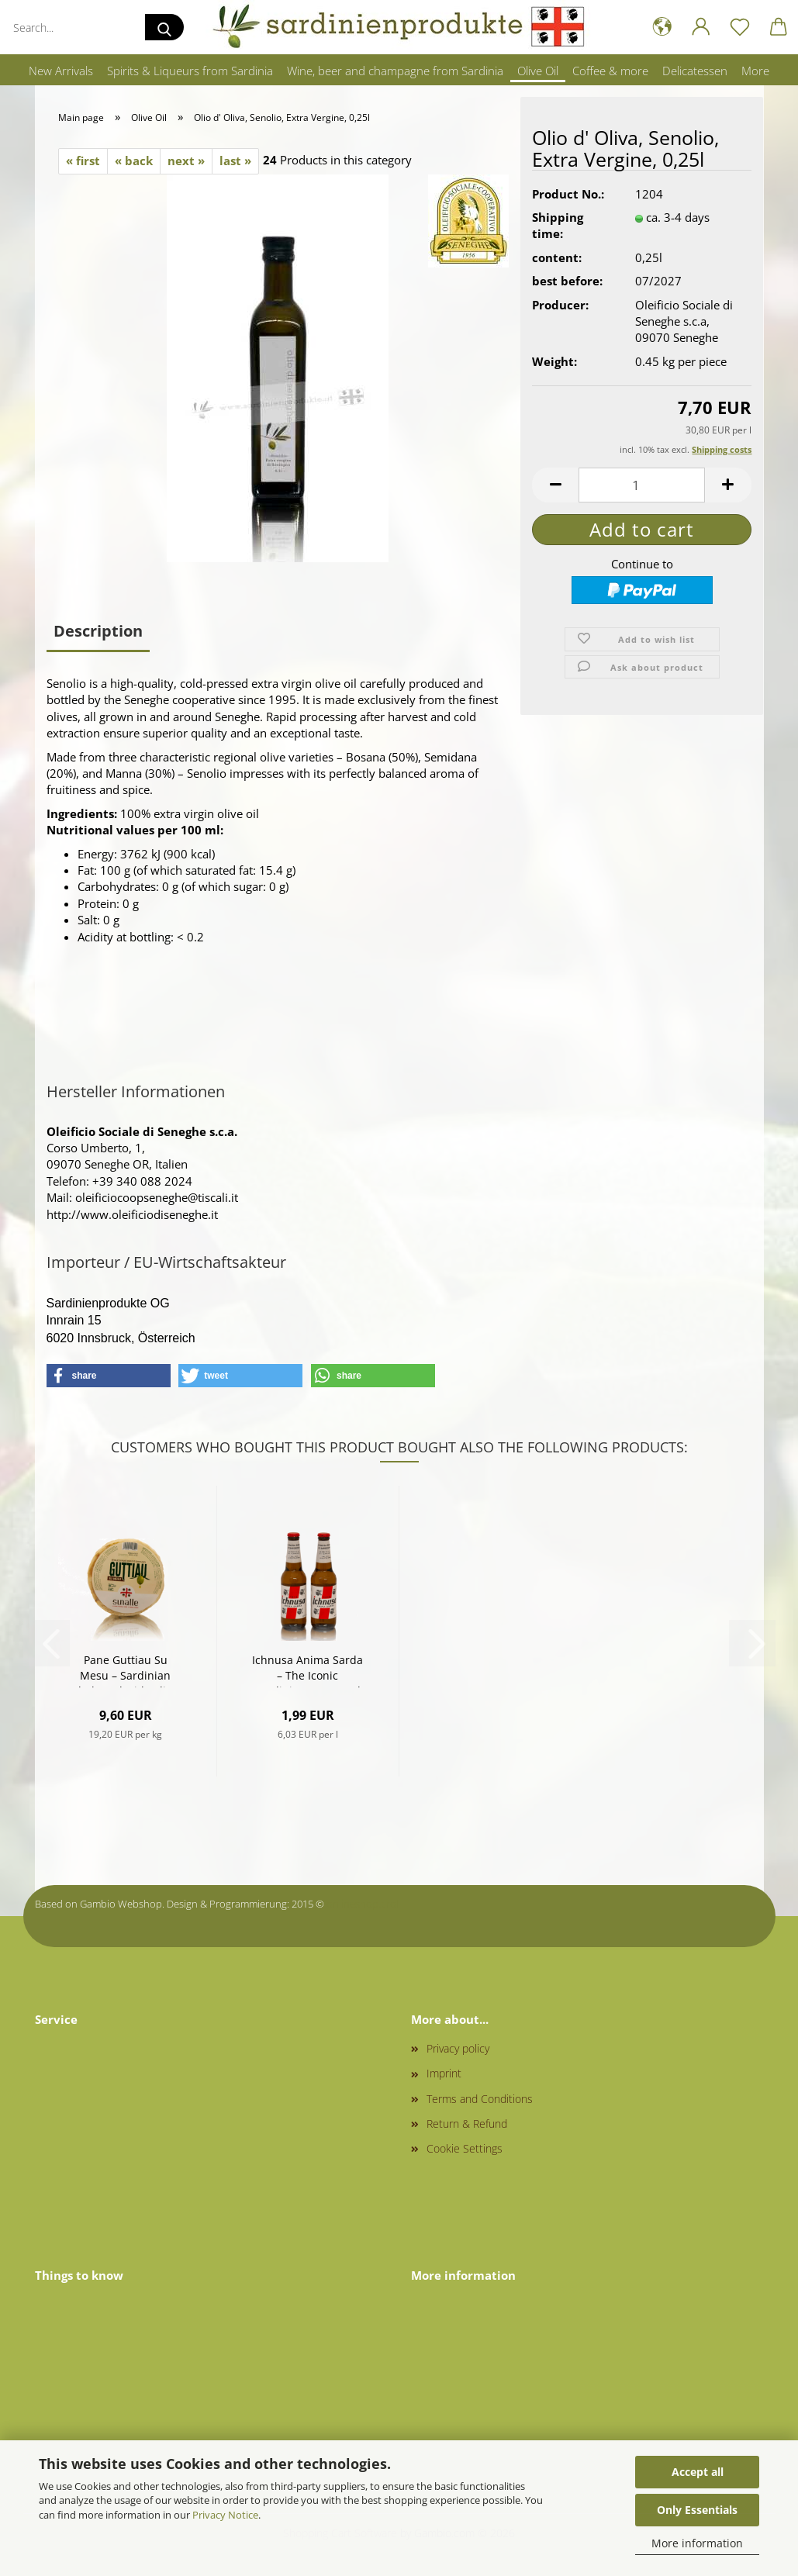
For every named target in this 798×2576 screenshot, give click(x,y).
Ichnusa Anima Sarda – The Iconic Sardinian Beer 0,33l (307, 1669)
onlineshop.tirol (362, 1904)
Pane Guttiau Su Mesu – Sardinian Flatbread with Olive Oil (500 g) (125, 1669)
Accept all (698, 2471)
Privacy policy (458, 2048)
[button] (662, 27)
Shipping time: (557, 225)
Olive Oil (537, 70)
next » (186, 160)
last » (235, 160)
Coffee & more (610, 70)
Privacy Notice (225, 2515)
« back (134, 160)
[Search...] (164, 27)
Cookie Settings (465, 2148)
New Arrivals (61, 70)
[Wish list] (739, 27)
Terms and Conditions (480, 2098)
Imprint (444, 2073)
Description (98, 630)
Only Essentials (697, 2509)
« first (83, 160)
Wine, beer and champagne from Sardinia (395, 70)
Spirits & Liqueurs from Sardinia (190, 70)
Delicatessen (694, 70)
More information (697, 2543)
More (755, 70)
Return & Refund (467, 2123)
